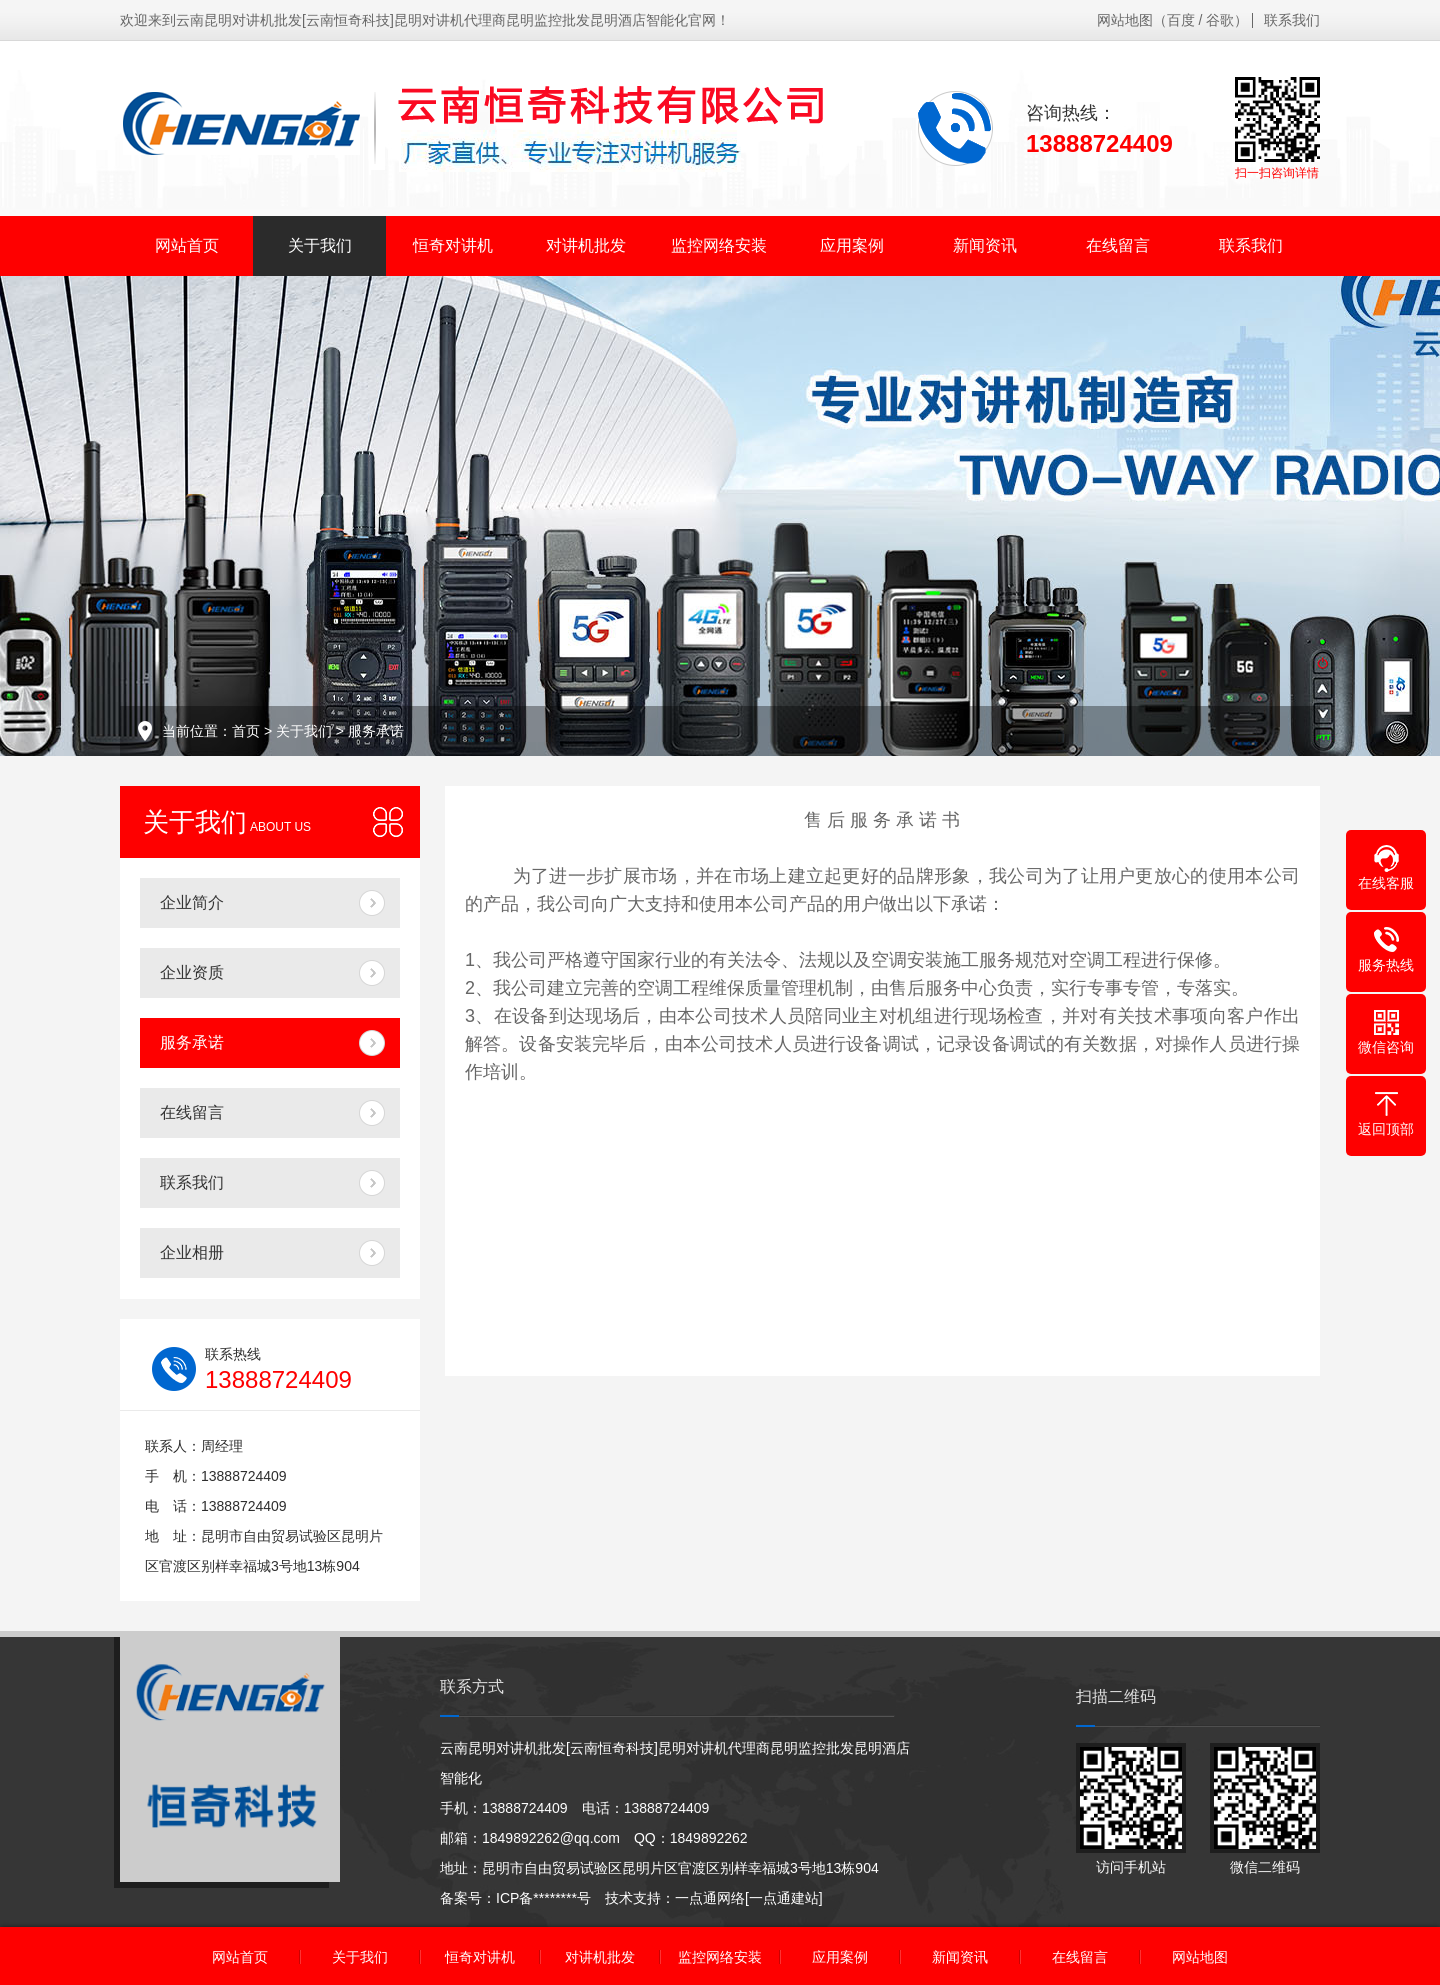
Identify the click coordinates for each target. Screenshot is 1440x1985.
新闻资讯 (985, 245)
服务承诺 (376, 731)
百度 (1181, 20)
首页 (246, 731)
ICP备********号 (543, 1898)
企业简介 (192, 902)
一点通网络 (710, 1898)
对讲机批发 (586, 245)
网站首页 (187, 245)
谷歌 (1220, 20)
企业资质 (192, 972)
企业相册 (192, 1252)
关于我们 (320, 245)
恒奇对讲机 (453, 245)
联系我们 (1292, 20)
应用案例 (852, 245)
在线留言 (1118, 245)
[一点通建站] (784, 1898)
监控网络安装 (719, 245)
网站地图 (1125, 20)
